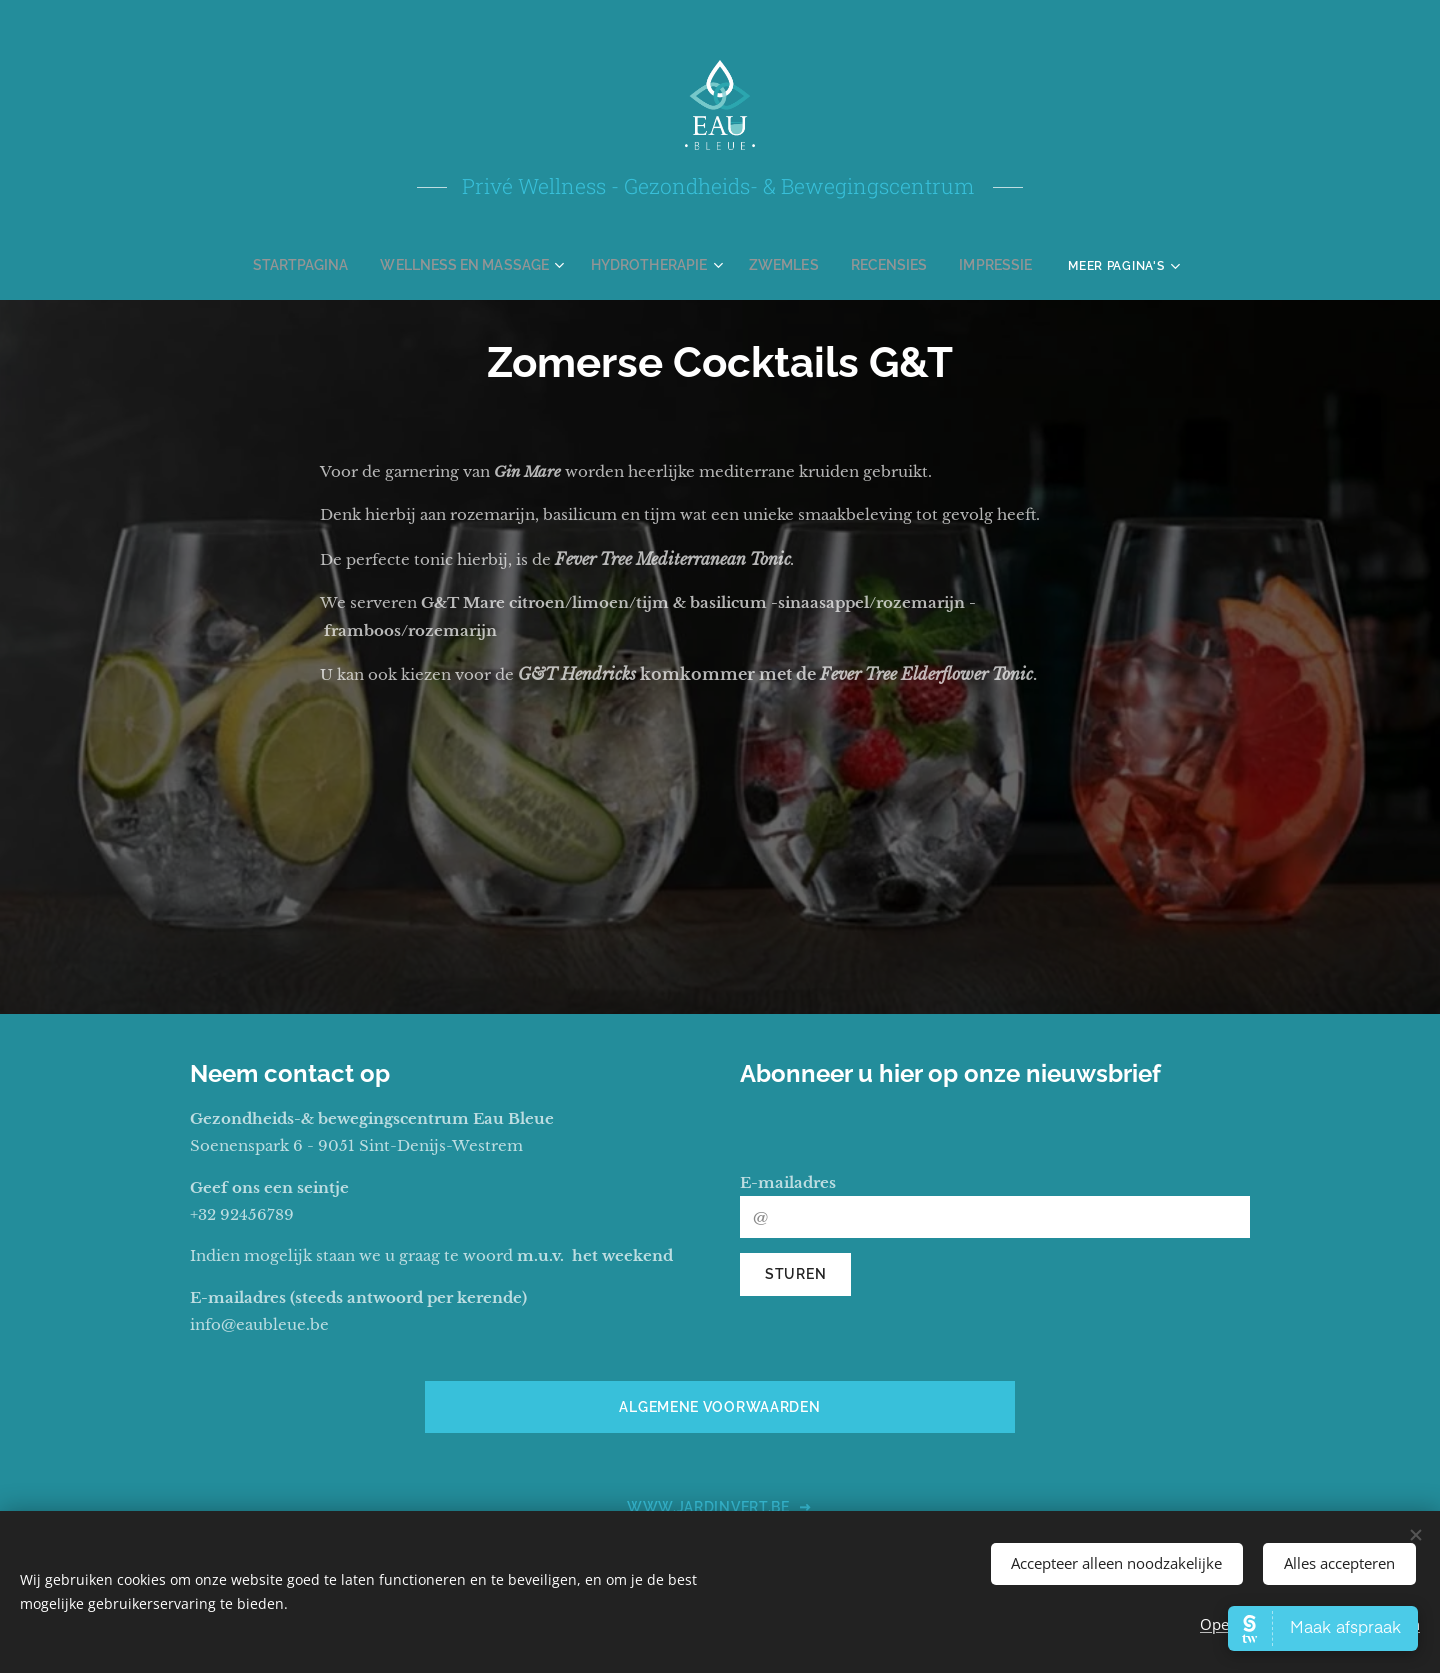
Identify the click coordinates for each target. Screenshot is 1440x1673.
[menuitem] (328, 265)
